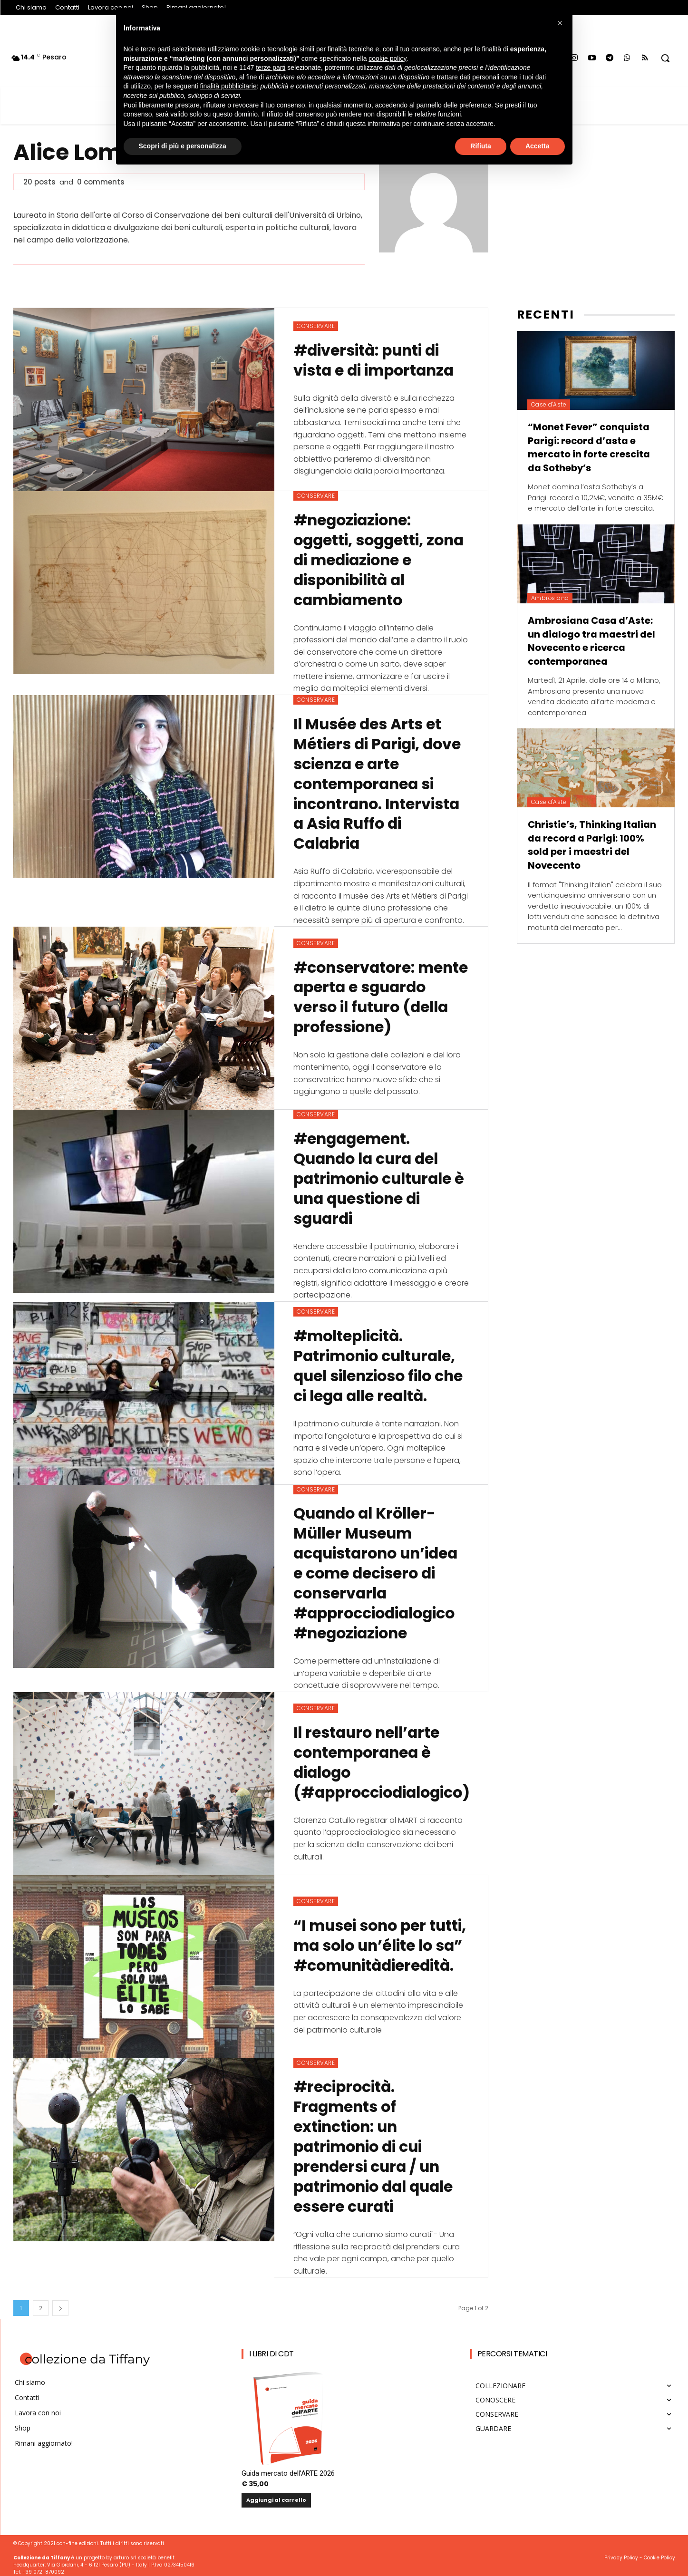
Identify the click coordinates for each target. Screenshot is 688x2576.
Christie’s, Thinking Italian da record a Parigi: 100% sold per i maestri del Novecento (592, 842)
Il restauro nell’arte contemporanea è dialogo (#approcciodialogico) (384, 1765)
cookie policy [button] (387, 58)
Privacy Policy (621, 2553)
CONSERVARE (316, 326)
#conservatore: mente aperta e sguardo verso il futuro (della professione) (356, 995)
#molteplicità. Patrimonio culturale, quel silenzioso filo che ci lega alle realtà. (381, 1363)
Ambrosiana (550, 597)
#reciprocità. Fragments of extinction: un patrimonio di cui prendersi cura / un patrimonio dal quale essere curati (376, 2143)
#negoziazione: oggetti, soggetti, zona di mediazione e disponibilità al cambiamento (381, 559)
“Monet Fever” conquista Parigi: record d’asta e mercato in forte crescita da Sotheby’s (589, 447)
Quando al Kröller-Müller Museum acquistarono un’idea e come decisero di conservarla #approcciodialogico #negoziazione (378, 1571)
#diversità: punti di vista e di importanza (376, 360)
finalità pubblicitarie (228, 86)
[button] (665, 58)
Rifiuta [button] (480, 146)
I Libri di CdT (271, 2349)
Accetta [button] (537, 146)
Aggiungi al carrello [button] (276, 2495)
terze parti (270, 67)
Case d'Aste (549, 404)
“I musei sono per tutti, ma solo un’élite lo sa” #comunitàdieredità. (376, 1942)
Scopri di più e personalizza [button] (182, 146)
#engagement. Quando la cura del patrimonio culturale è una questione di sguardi (375, 1176)
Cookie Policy (659, 2553)
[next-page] (60, 2304)
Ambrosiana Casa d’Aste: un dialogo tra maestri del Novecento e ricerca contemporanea (591, 639)
